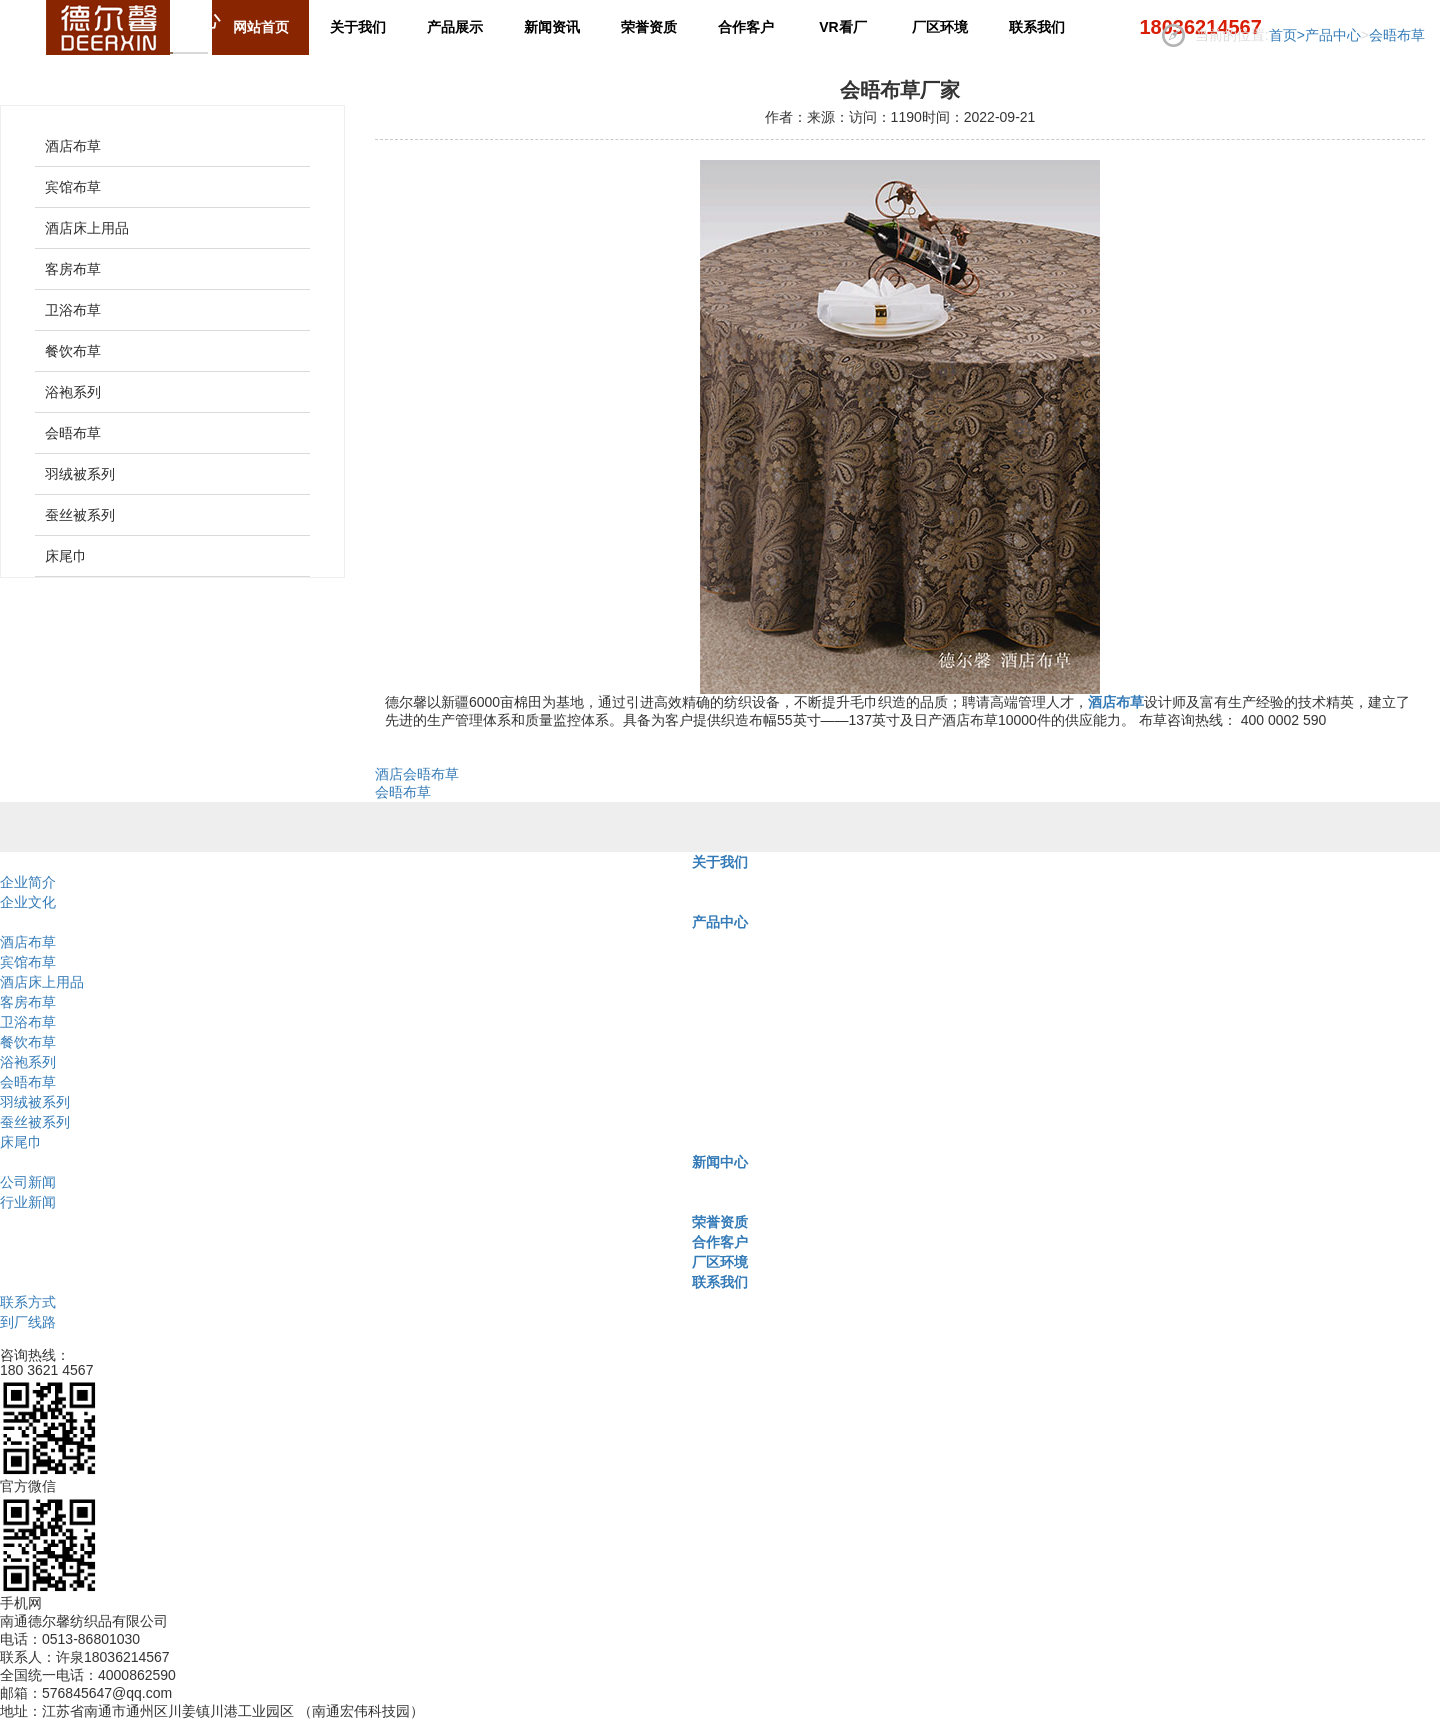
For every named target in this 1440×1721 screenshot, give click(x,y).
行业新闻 (28, 1202)
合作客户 (720, 1242)
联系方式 (28, 1302)
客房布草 (73, 269)
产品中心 (1333, 35)
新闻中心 (720, 1162)
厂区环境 (720, 1262)
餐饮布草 (73, 351)
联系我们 (720, 1282)
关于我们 (720, 862)
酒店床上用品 (87, 228)
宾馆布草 (73, 187)
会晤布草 (1397, 35)
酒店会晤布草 (417, 774)
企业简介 (28, 882)
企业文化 (28, 902)
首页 (1287, 35)
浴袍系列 (73, 392)
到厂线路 (28, 1322)
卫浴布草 (73, 310)
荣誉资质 (720, 1222)
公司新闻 (28, 1182)
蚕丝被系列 (80, 515)
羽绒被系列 (80, 474)
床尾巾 (66, 556)
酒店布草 (73, 146)
